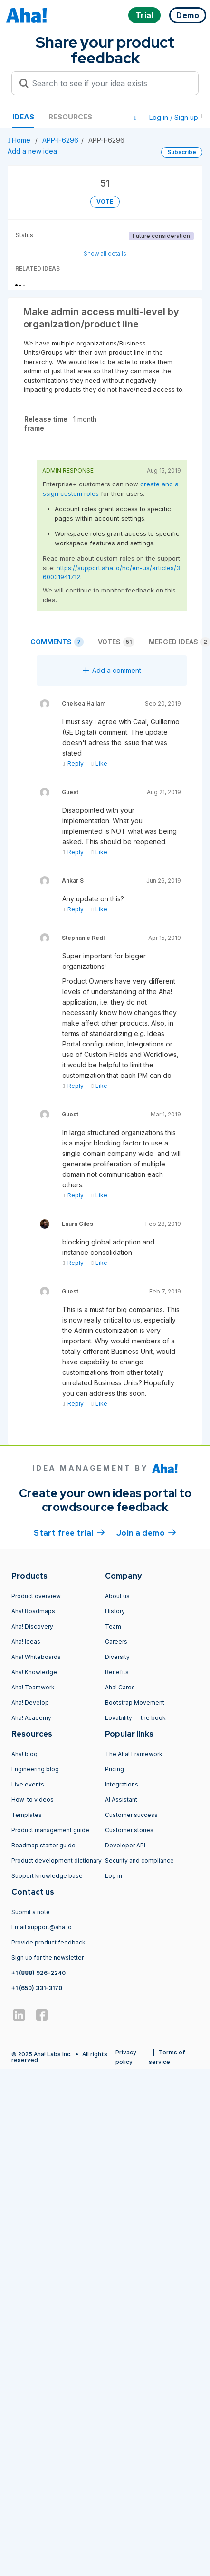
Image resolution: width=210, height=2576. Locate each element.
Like (99, 763)
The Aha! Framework (133, 1753)
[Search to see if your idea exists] (109, 83)
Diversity (117, 1656)
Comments (57, 642)
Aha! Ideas (25, 1641)
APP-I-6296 (60, 140)
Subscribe (181, 152)
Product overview (36, 1595)
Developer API (125, 1845)
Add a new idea (32, 151)
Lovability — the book (135, 1717)
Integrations (121, 1784)
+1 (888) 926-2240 (38, 1972)
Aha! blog (24, 1753)
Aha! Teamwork (33, 1687)
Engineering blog (35, 1769)
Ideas (23, 116)
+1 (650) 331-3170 (36, 1988)
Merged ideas (179, 642)
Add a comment (112, 670)
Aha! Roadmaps (33, 1611)
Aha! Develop (30, 1702)
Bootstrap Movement (134, 1702)
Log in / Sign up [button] (175, 117)
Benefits (117, 1672)
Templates (26, 1814)
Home (20, 140)
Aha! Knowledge (34, 1672)
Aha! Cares (120, 1687)
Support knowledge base (47, 1875)
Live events (27, 1784)
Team (113, 1626)
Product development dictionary (56, 1860)
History (115, 1611)
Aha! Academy (31, 1717)
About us (117, 1595)
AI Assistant (121, 1799)
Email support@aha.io (41, 1927)
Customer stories (129, 1830)
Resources (70, 116)
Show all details (105, 253)
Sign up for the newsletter (47, 1957)
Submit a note (30, 1911)
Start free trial (69, 1532)
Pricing (114, 1769)
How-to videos (32, 1799)
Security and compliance (139, 1860)
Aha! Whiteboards (36, 1656)
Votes (116, 642)
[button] (135, 117)
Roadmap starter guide (43, 1845)
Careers (116, 1641)
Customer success (131, 1814)
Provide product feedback (48, 1942)
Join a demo (146, 1532)
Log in (113, 1875)
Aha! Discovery (32, 1626)
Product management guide (50, 1830)
